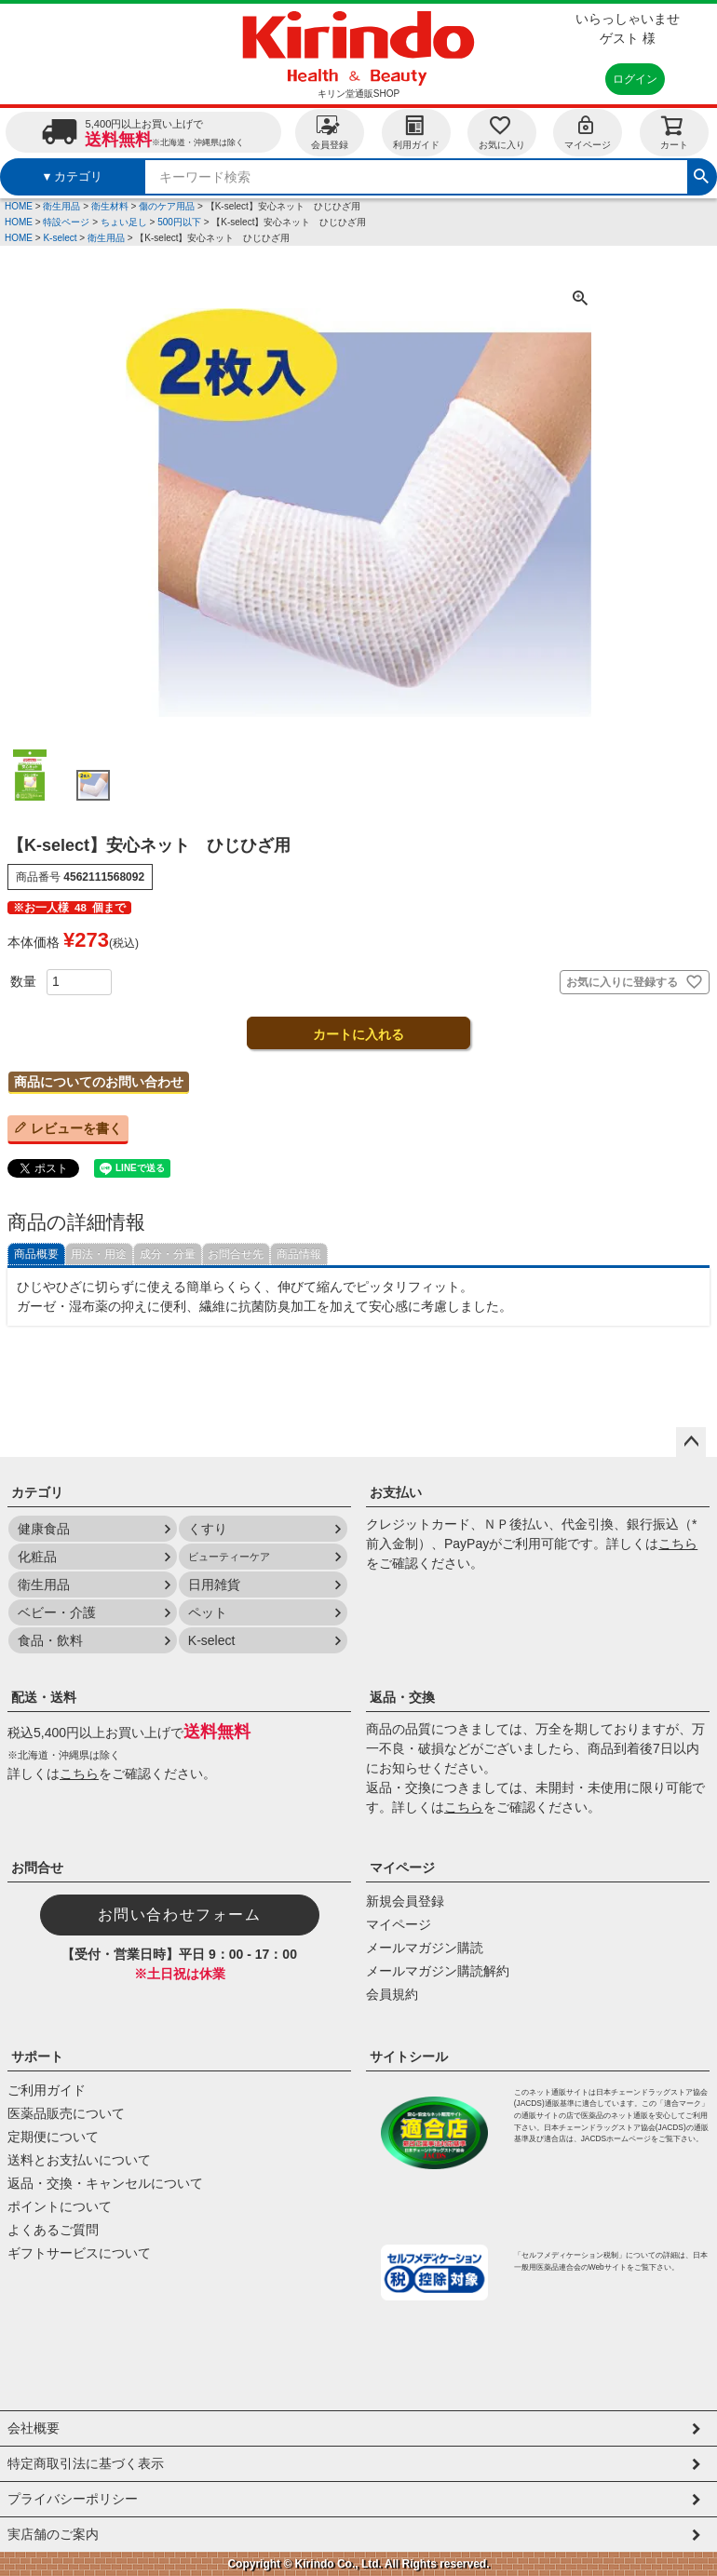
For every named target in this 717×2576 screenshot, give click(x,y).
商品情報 (299, 1254)
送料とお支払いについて (79, 2159)
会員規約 (392, 1994)
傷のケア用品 (167, 206)
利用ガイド (416, 132)
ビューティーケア (229, 1556)
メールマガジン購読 (424, 1947)
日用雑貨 (214, 1584)
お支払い (396, 1492)
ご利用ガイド (46, 2090)
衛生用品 (61, 206)
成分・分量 (168, 1254)
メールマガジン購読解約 (437, 1970)
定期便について (53, 2136)
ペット (207, 1612)
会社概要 (33, 2428)
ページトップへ (691, 1442)
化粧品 (37, 1556)
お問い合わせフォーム (180, 1914)
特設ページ (66, 222)
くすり (207, 1528)
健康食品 (44, 1528)
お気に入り (502, 132)
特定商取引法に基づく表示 (85, 2463)
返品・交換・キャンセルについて (105, 2183)
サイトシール (409, 2056)
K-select (59, 238)
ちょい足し (124, 222)
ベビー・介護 (57, 1612)
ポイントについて (59, 2206)
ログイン (635, 79)
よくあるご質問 (53, 2229)
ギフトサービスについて (79, 2253)
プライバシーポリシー (72, 2498)
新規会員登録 (405, 1901)
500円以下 (179, 222)
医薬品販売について (66, 2113)
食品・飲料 (50, 1640)
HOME (19, 206)
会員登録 (329, 132)
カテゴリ (37, 1492)
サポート (37, 2056)
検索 (701, 174)
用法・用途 (99, 1254)
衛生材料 (110, 206)
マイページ (587, 132)
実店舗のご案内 (53, 2534)
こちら (677, 1543)
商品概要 (36, 1254)
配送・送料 (43, 1697)
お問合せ (37, 1867)
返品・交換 (402, 1697)
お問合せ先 (236, 1254)
